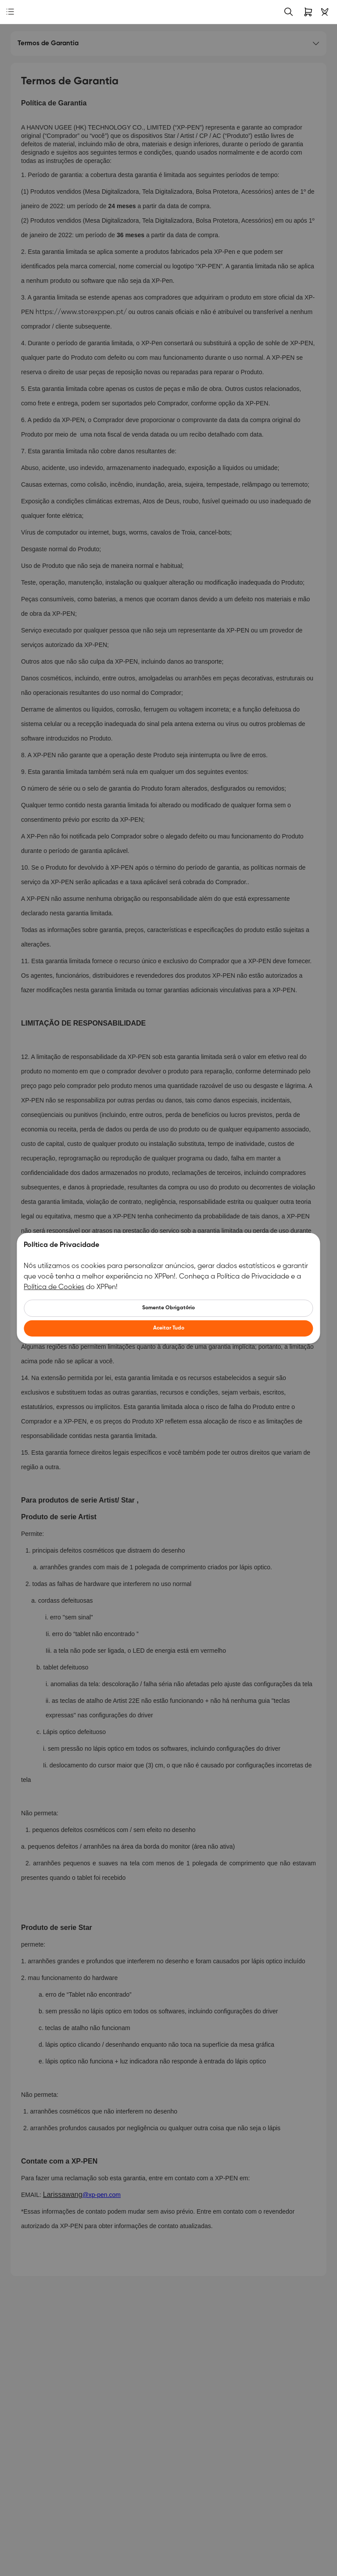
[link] (308, 11)
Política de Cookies (54, 1287)
